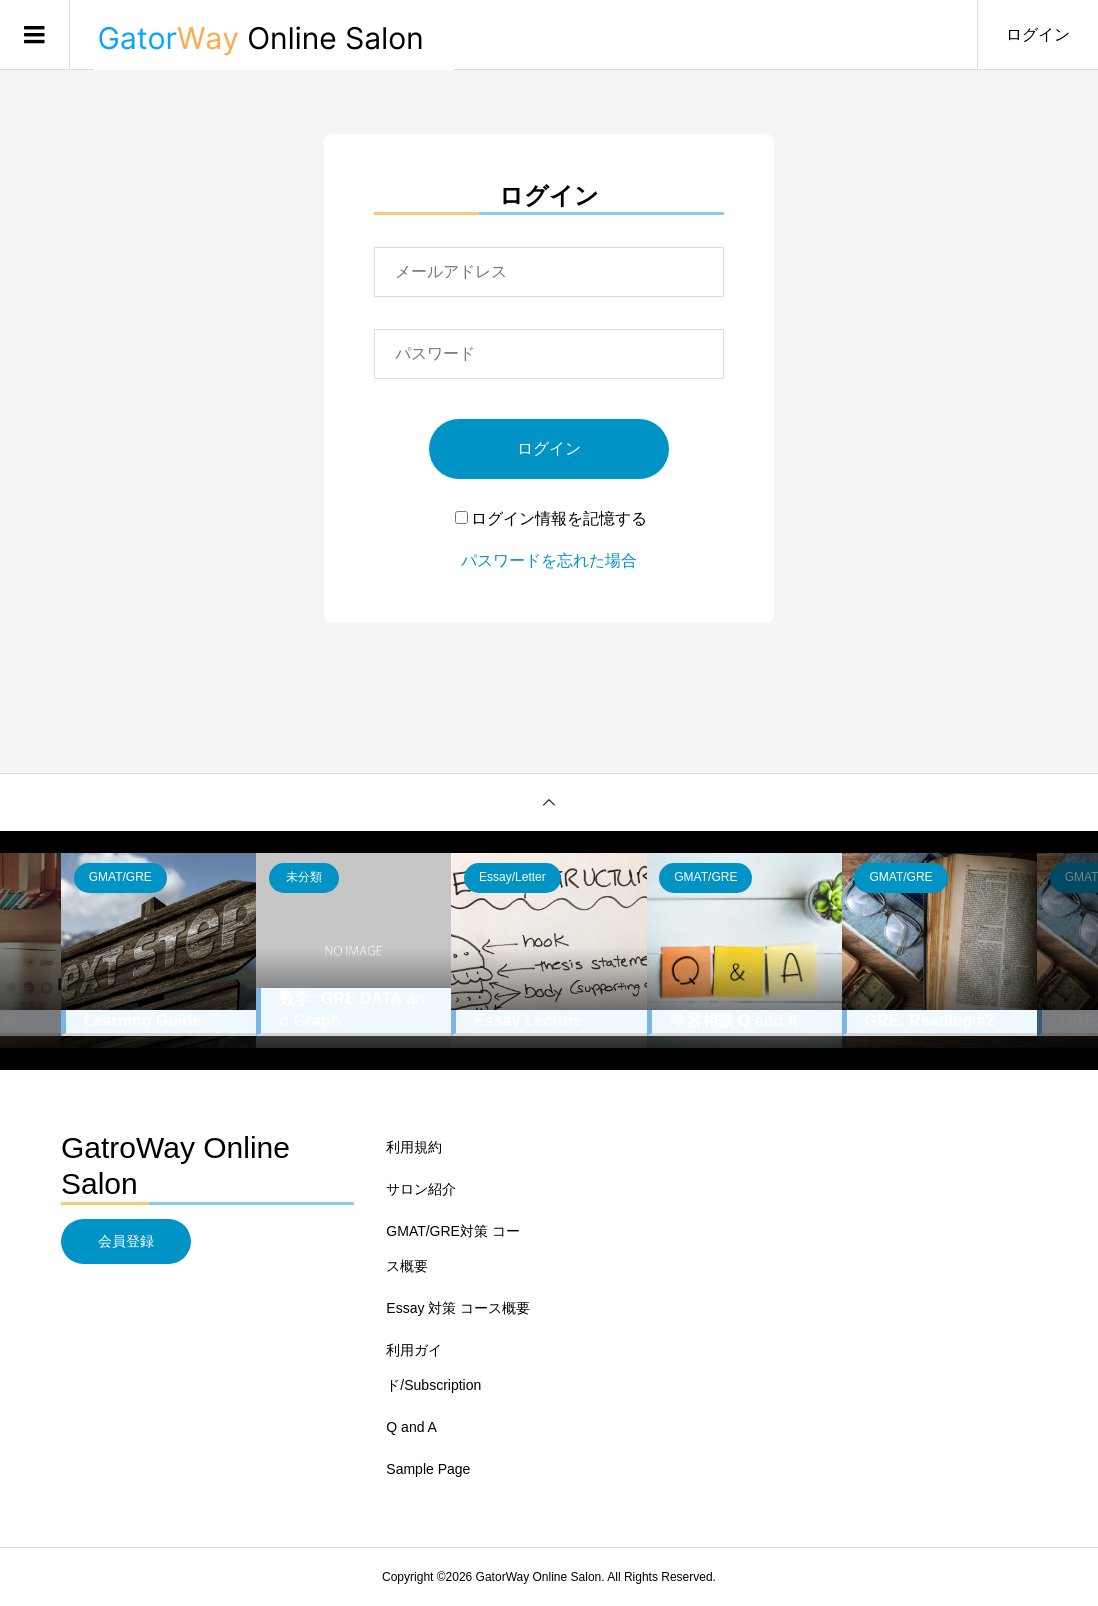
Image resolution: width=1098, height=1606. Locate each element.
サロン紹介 (421, 1189)
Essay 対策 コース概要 (458, 1308)
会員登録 (126, 1241)
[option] (158, 950)
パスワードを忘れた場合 (549, 560)
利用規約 (414, 1147)
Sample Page (428, 1469)
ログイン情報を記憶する (551, 518)
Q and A (411, 1427)
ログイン (1038, 34)
